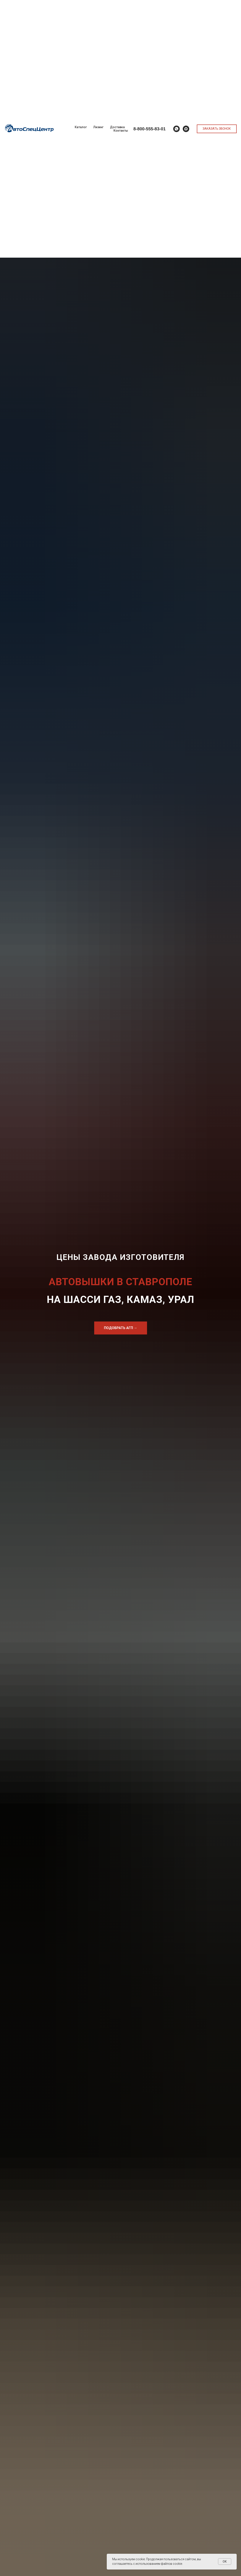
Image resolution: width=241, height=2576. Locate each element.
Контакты (120, 130)
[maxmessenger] (186, 129)
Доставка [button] (117, 127)
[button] (217, 128)
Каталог (81, 127)
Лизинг (98, 127)
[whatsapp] (176, 129)
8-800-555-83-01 (149, 128)
